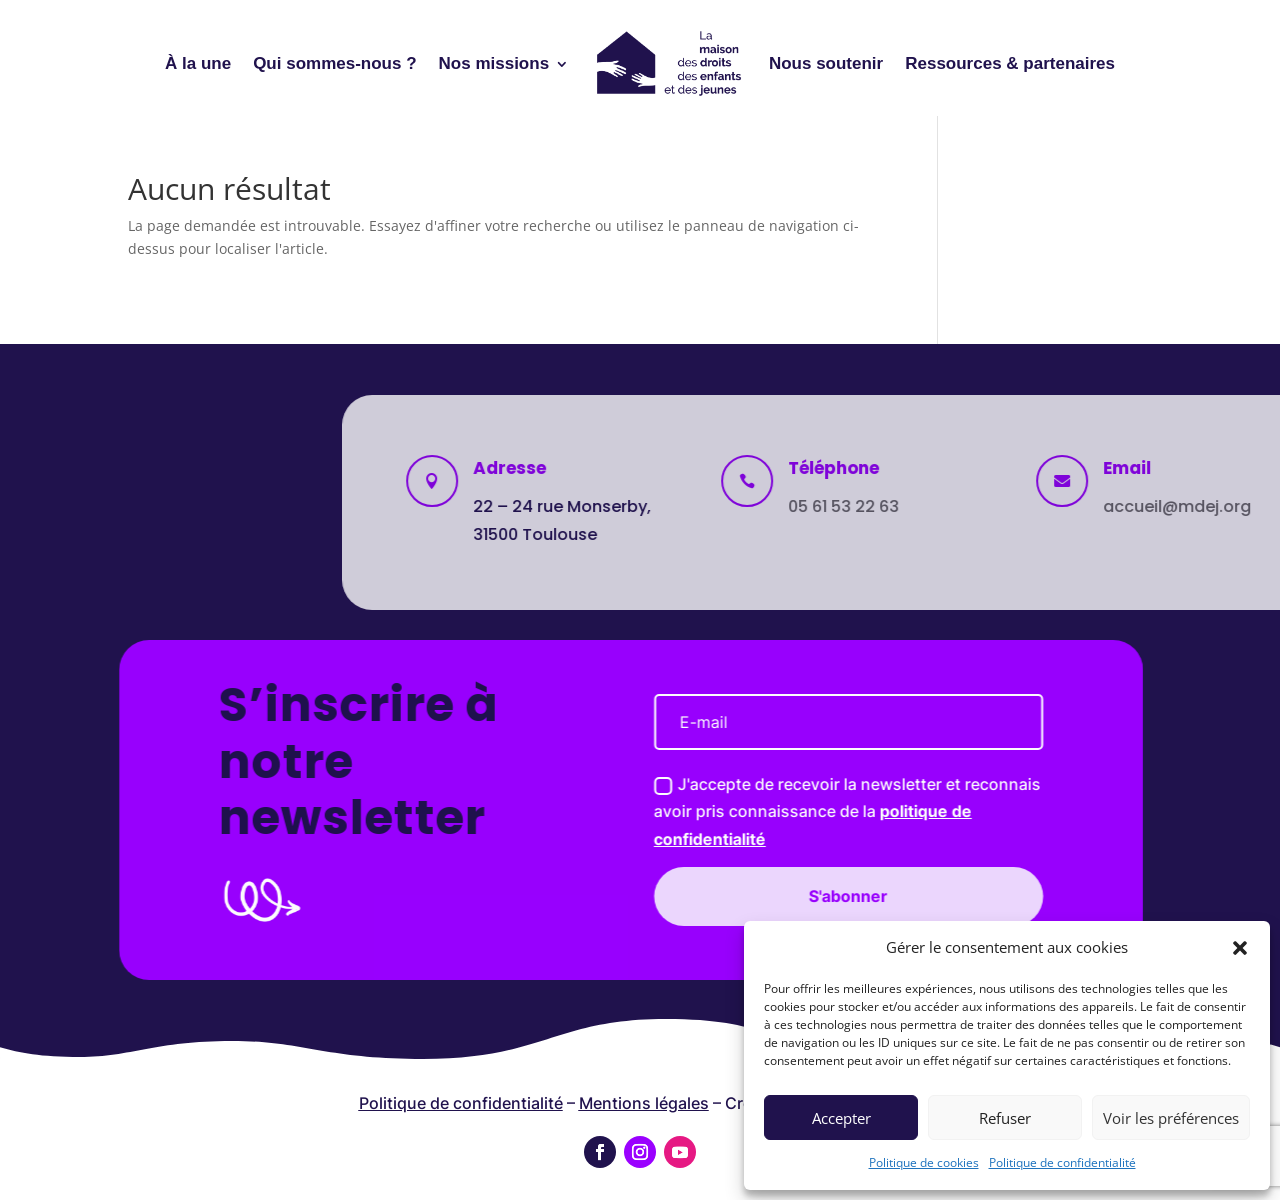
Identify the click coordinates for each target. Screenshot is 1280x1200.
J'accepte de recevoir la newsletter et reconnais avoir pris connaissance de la (641, 811)
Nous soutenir (826, 63)
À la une (198, 63)
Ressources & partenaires (1010, 63)
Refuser (1005, 1118)
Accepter (841, 1118)
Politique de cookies (924, 1162)
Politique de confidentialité (1062, 1162)
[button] (1240, 948)
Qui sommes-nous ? (334, 63)
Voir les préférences (1171, 1118)
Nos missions (494, 63)
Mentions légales (644, 1103)
